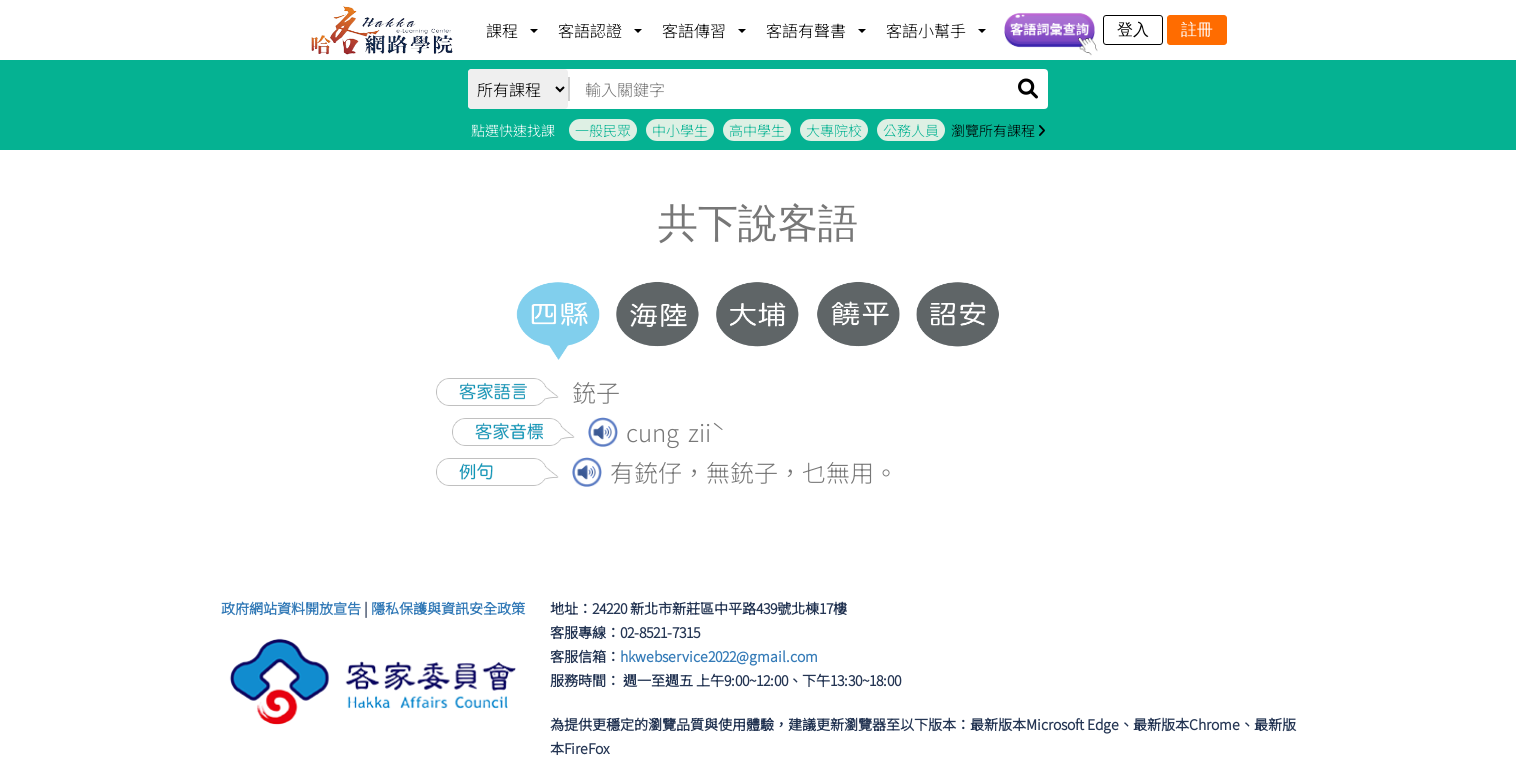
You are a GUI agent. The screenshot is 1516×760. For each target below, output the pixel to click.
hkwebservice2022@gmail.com (719, 656)
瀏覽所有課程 (998, 130)
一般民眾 (603, 130)
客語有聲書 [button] (808, 30)
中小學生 (680, 130)
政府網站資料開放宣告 (291, 608)
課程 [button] (504, 30)
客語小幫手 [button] (928, 30)
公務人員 (911, 130)
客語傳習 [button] (696, 30)
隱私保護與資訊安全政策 (448, 608)
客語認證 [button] (592, 30)
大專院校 (834, 130)
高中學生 (757, 130)
